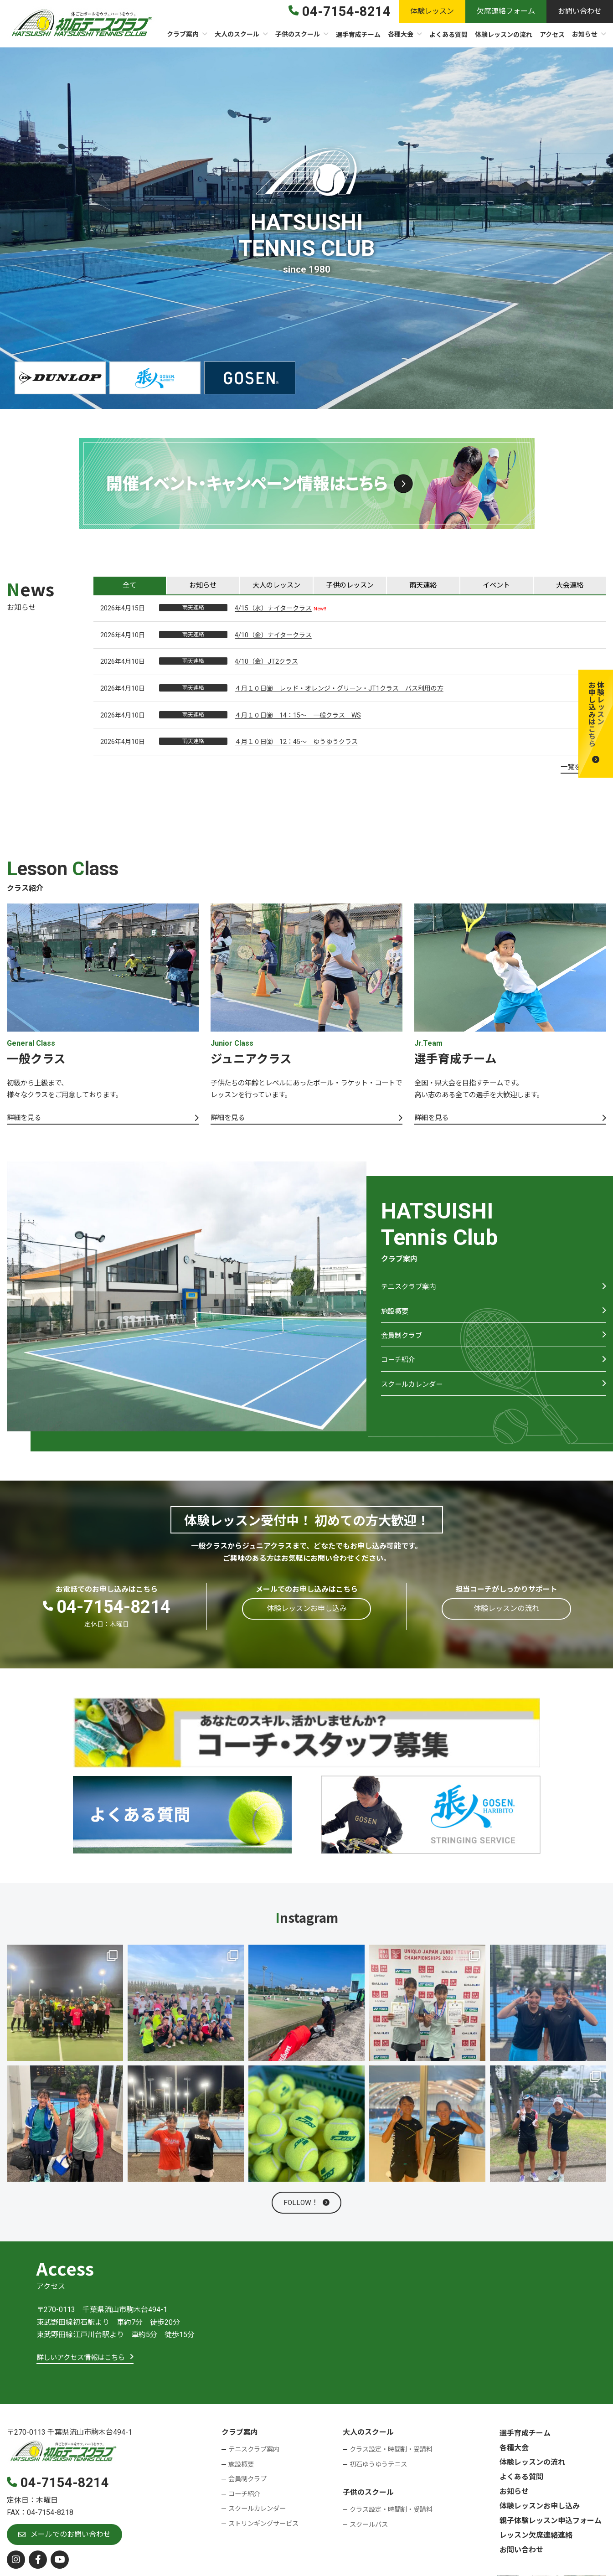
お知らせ (514, 2494)
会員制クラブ (403, 1342)
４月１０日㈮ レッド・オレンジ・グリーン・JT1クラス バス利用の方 (339, 689)
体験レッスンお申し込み (540, 2509)
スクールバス (369, 2527)
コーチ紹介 (399, 1368)
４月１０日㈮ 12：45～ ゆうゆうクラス (296, 742)
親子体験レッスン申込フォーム (551, 2523)
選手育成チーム (525, 2436)
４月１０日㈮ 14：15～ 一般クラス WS (298, 715)
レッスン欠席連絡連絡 (536, 2538)
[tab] (129, 586)
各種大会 (514, 2451)
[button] (595, 724)
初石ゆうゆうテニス (378, 2467)
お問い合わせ (521, 2553)
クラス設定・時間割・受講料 (391, 2453)
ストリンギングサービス (263, 2526)
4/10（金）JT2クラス (266, 662)
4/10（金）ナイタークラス (273, 636)
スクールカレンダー (414, 1394)
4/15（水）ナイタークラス (273, 609)
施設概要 (395, 1316)
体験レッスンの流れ (532, 2465)
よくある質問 (521, 2480)
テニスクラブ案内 (410, 1290)
